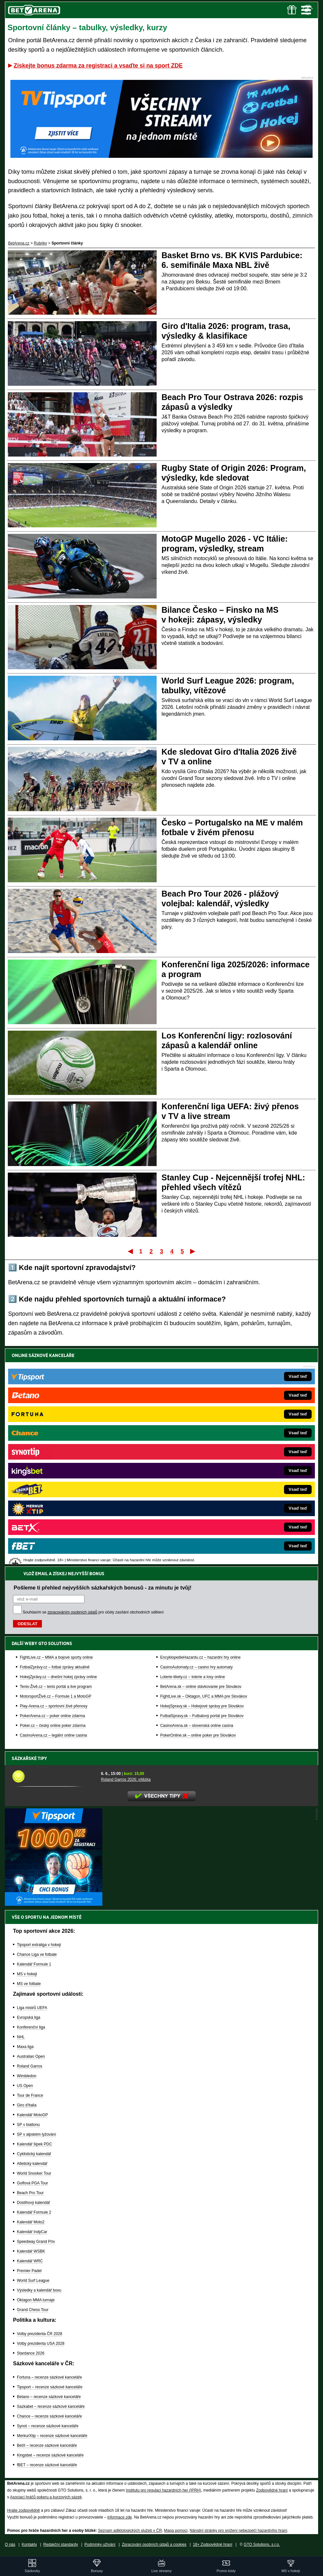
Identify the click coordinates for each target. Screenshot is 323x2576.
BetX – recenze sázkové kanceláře (47, 2445)
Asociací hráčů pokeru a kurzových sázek (46, 2497)
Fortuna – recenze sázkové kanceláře (49, 2377)
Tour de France (30, 2095)
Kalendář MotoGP (32, 2115)
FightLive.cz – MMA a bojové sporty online (56, 1439)
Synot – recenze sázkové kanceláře (47, 2426)
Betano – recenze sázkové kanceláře (49, 2396)
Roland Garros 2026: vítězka (126, 1779)
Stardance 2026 (31, 2353)
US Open (25, 2085)
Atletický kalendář (32, 2163)
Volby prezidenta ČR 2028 (39, 2333)
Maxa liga (25, 2046)
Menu (306, 10)
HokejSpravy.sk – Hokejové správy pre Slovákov (202, 1488)
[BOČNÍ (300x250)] (53, 1904)
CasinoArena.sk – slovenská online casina (196, 1507)
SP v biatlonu (28, 2124)
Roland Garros (29, 2066)
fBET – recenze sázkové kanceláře (47, 2465)
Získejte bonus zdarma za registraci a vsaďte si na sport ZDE (98, 65)
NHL (21, 2037)
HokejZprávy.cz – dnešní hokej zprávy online (58, 1458)
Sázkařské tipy (41, 1758)
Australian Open (31, 2056)
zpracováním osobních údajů (72, 1394)
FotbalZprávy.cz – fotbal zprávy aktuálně (55, 1449)
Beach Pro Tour (30, 2193)
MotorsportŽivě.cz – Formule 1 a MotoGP (55, 1478)
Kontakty (29, 2544)
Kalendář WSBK (31, 2251)
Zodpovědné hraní (272, 2490)
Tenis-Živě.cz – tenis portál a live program (56, 1468)
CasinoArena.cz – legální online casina (53, 1517)
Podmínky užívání (99, 2544)
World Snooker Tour (34, 2173)
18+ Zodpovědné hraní (212, 2544)
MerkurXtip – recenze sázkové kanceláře (52, 2435)
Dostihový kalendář (33, 2202)
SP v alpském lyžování (36, 2134)
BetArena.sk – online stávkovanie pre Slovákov (200, 1468)
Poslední (193, 1251)
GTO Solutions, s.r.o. (262, 2544)
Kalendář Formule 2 (34, 2212)
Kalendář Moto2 (31, 2222)
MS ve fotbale (29, 1983)
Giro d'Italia (26, 2105)
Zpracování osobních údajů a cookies (154, 2544)
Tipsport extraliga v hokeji (39, 1944)
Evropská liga (28, 2017)
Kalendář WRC (30, 2261)
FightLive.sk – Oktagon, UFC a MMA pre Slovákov (203, 1478)
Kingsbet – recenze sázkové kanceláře (50, 2455)
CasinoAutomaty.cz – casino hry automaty (196, 1449)
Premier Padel (29, 2270)
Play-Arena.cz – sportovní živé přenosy (53, 1488)
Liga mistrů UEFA (32, 2007)
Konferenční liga (31, 2027)
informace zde (119, 2517)
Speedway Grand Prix (36, 2241)
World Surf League (33, 2280)
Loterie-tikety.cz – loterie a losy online (192, 1458)
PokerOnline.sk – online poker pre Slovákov (198, 1517)
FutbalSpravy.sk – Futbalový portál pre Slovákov (202, 1497)
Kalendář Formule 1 (34, 1964)
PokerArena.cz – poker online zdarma (52, 1497)
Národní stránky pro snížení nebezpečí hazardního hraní (238, 2530)
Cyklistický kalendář (34, 2154)
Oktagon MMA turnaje (36, 2300)
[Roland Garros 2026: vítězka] (54, 1776)
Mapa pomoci (175, 2530)
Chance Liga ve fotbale (37, 1954)
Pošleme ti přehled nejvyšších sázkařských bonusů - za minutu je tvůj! (102, 1369)
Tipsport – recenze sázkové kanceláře (50, 2387)
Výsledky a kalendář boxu (39, 2290)
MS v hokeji (27, 1974)
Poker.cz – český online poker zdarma (52, 1507)
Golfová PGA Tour (32, 2183)
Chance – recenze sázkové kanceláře (49, 2416)
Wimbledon (26, 2076)
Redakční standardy (60, 2544)
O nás (10, 2544)
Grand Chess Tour (32, 2309)
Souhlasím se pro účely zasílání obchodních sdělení (93, 1394)
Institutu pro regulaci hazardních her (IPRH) (163, 2490)
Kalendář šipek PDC (34, 2144)
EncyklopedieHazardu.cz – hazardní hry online (200, 1439)
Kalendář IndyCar (32, 2232)
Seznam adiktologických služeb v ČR (130, 2530)
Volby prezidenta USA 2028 (40, 2343)
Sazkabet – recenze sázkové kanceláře (51, 2406)
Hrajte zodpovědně (23, 2510)
